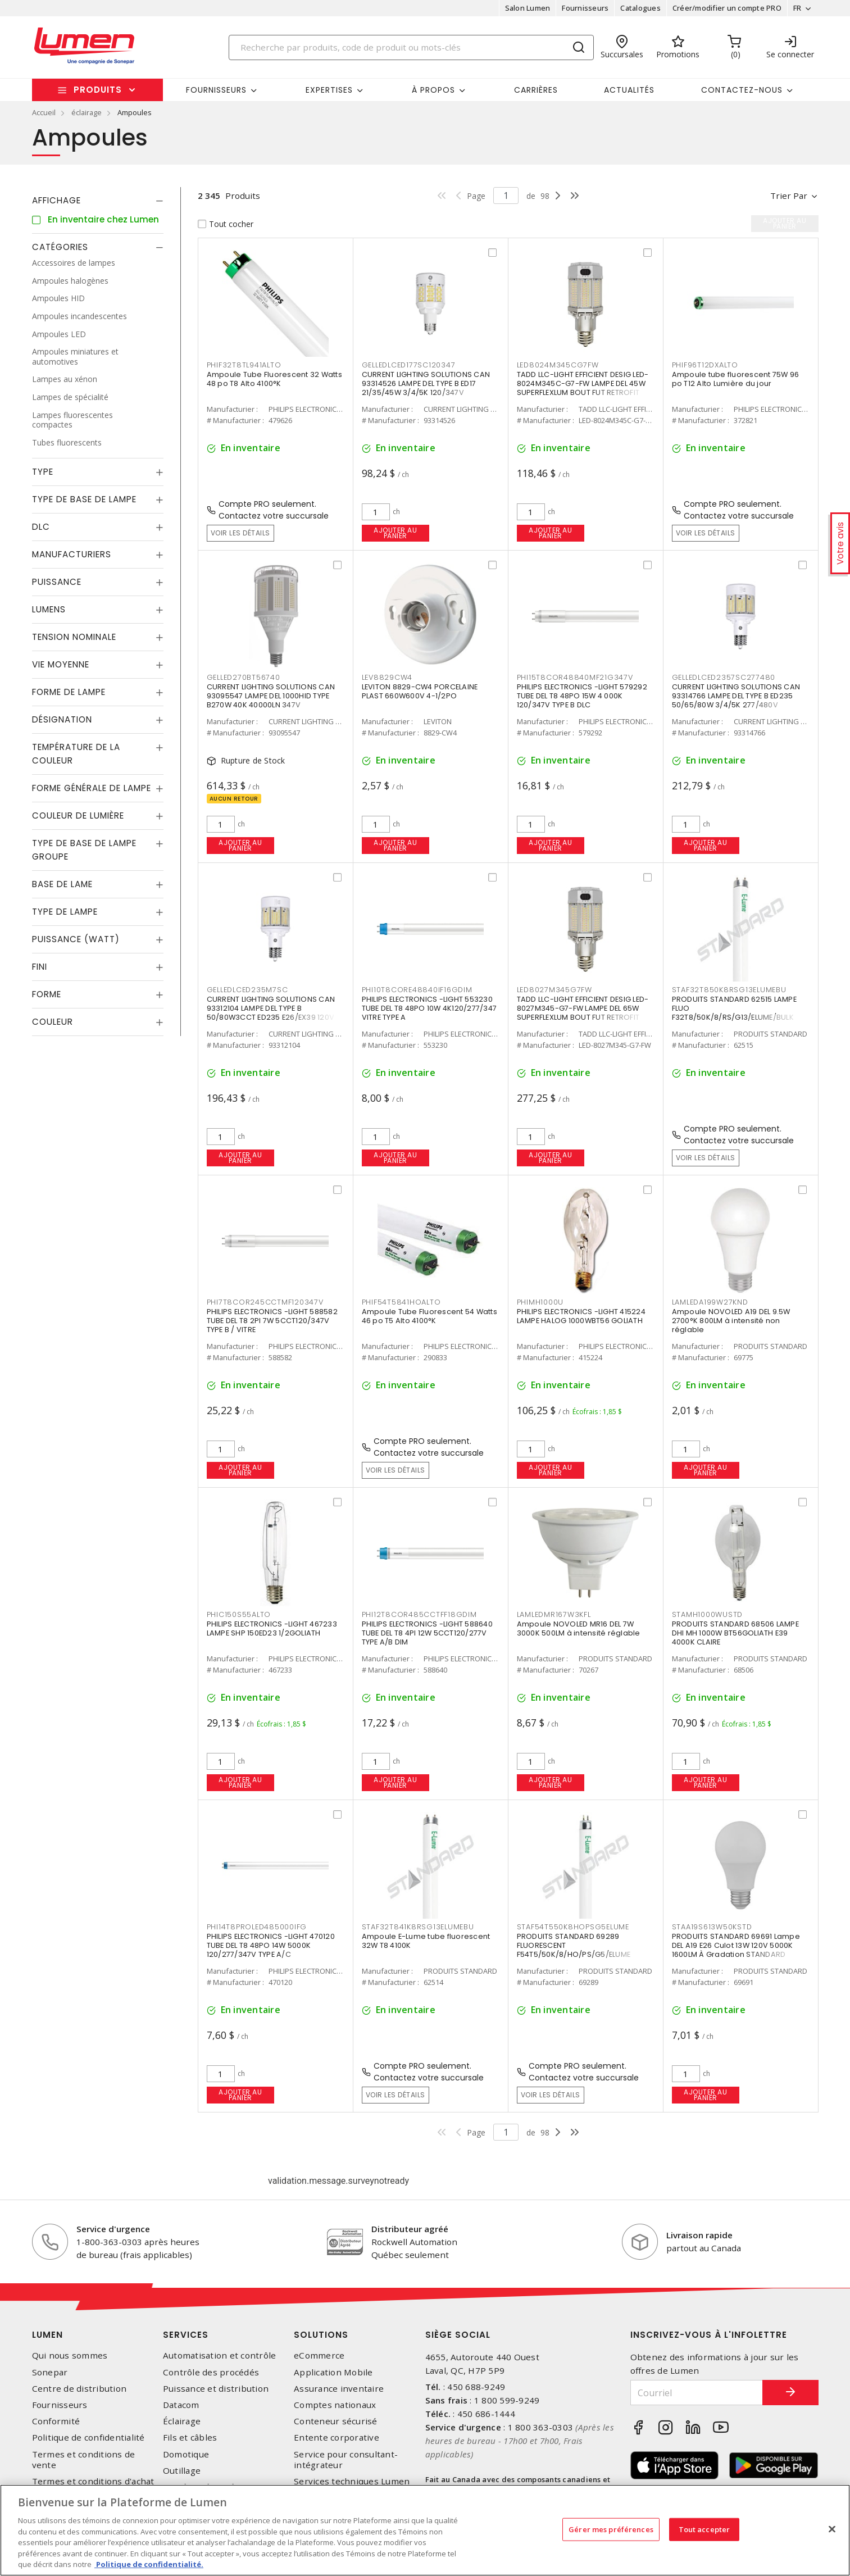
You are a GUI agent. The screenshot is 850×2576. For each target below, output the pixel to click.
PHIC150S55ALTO (239, 1614)
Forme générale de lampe (91, 788)
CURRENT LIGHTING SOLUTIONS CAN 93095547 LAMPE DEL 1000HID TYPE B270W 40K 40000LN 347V (271, 696)
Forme (46, 994)
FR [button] (797, 8)
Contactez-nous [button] (742, 90)
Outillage (182, 2470)
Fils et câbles (190, 2437)
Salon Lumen (528, 8)
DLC (41, 527)
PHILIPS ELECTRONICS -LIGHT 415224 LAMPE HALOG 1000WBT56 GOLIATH (581, 1316)
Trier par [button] (788, 195)
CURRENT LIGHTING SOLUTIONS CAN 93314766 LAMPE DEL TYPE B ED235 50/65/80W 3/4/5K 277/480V (736, 696)
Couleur (52, 1022)
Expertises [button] (329, 90)
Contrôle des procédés (211, 2372)
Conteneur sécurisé (336, 2421)
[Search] (411, 47)
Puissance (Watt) (76, 939)
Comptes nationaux (335, 2405)
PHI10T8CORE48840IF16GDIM (417, 989)
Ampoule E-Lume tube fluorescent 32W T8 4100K (426, 1941)
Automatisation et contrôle (219, 2355)
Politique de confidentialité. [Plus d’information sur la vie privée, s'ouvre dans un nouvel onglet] (148, 2564)
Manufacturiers (71, 554)
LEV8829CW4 (387, 677)
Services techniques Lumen (352, 2481)
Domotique (186, 2454)
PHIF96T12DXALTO (705, 365)
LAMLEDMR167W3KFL (554, 1614)
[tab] (97, 200)
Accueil (44, 112)
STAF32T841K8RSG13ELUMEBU (418, 1927)
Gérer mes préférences (611, 2529)
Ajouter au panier (395, 532)
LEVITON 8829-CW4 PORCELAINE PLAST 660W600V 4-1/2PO (420, 691)
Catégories (60, 247)
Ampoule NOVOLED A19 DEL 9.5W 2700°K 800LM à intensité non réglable (731, 1320)
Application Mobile (333, 2372)
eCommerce (319, 2355)
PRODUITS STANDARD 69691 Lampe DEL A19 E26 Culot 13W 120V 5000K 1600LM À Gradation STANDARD (736, 1945)
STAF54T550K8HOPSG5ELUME (573, 1927)
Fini (39, 967)
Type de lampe (65, 911)
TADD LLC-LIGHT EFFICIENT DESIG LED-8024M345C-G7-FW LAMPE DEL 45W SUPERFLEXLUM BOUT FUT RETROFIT (583, 383)
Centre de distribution (79, 2388)
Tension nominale (74, 637)
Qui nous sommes (70, 2355)
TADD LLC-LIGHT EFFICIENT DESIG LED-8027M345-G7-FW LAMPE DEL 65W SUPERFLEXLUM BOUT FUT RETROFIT (583, 1008)
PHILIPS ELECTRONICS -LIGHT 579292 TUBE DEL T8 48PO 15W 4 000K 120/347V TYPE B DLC (582, 696)
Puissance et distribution (216, 2388)
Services (185, 2335)
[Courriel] (696, 2392)
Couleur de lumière (78, 815)
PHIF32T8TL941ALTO (244, 365)
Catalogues (640, 8)
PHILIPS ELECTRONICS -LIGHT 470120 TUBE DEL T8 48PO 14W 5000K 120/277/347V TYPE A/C (271, 1945)
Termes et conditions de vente (83, 2459)
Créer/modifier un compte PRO (726, 8)
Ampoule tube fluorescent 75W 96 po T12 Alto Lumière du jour (735, 379)
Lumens (49, 609)
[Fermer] (832, 2528)
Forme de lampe (69, 692)
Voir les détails (240, 533)
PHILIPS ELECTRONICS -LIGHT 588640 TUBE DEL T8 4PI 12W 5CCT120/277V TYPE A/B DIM (427, 1633)
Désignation (62, 719)
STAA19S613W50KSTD (712, 1927)
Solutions (321, 2335)
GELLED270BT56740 (243, 677)
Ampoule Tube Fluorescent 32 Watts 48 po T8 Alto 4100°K (274, 379)
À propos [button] (433, 90)
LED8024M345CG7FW (558, 365)
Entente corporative (336, 2437)
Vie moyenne (60, 664)
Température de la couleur (76, 753)
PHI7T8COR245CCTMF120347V (265, 1302)
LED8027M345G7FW (554, 989)
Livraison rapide (699, 2235)
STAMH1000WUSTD (707, 1614)
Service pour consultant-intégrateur (346, 2459)
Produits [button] (98, 90)
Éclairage (182, 2421)
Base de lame (62, 884)
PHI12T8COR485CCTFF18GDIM (419, 1614)
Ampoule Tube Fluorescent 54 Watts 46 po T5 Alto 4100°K (429, 1316)
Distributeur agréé (409, 2228)
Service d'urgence (113, 2228)
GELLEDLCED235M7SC (247, 989)
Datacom (181, 2405)
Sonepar (50, 2372)
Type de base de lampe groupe (84, 849)
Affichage (56, 200)
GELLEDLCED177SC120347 (409, 365)
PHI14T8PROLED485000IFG (257, 1927)
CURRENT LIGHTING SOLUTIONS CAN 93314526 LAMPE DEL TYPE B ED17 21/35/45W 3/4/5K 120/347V (426, 383)
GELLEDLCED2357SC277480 (724, 677)
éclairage (86, 112)
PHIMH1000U (540, 1302)
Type (42, 472)
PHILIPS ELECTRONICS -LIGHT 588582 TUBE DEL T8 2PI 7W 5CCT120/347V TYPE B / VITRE (272, 1320)
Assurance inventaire (339, 2388)
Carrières (536, 90)
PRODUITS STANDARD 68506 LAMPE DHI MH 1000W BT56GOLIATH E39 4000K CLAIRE (735, 1633)
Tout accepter (704, 2529)
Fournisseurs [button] (216, 90)
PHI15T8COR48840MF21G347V (575, 677)
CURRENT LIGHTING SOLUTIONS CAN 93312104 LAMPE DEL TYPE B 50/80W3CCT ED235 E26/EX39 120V (271, 1008)
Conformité (56, 2421)
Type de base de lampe (84, 499)
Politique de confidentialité (88, 2437)
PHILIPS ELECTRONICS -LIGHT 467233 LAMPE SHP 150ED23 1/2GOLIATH (272, 1628)
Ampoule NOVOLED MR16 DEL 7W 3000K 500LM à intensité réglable (578, 1628)
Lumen (47, 2335)
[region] (425, 2530)
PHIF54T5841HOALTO (401, 1302)
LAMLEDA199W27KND (710, 1302)
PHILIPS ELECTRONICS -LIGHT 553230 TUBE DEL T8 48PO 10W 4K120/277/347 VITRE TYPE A (429, 1008)
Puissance (56, 582)
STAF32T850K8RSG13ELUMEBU (729, 989)
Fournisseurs (585, 8)
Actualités (629, 90)
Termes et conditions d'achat (93, 2481)
